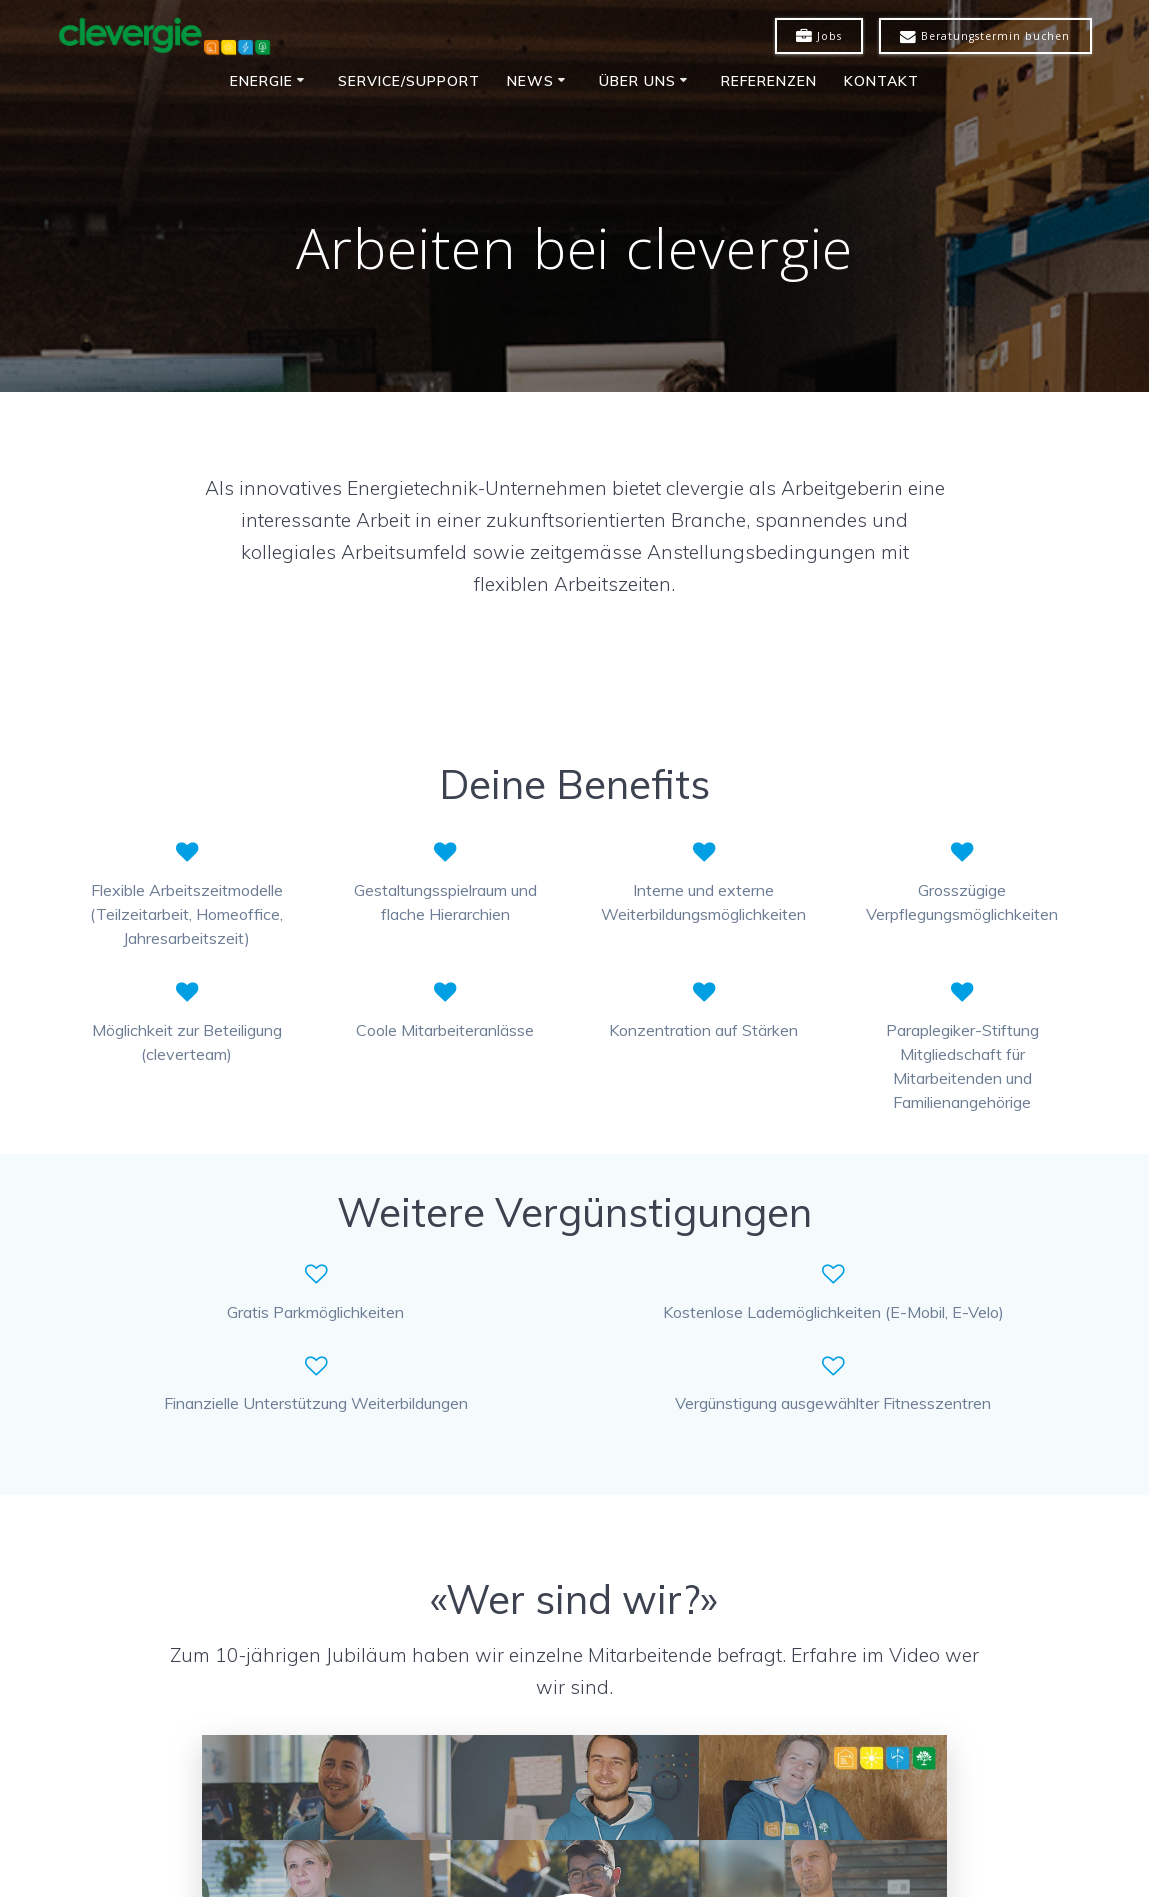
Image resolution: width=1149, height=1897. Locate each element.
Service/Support (409, 81)
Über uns (637, 81)
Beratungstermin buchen (985, 37)
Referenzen (769, 81)
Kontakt (881, 81)
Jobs (819, 37)
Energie (261, 81)
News (530, 81)
